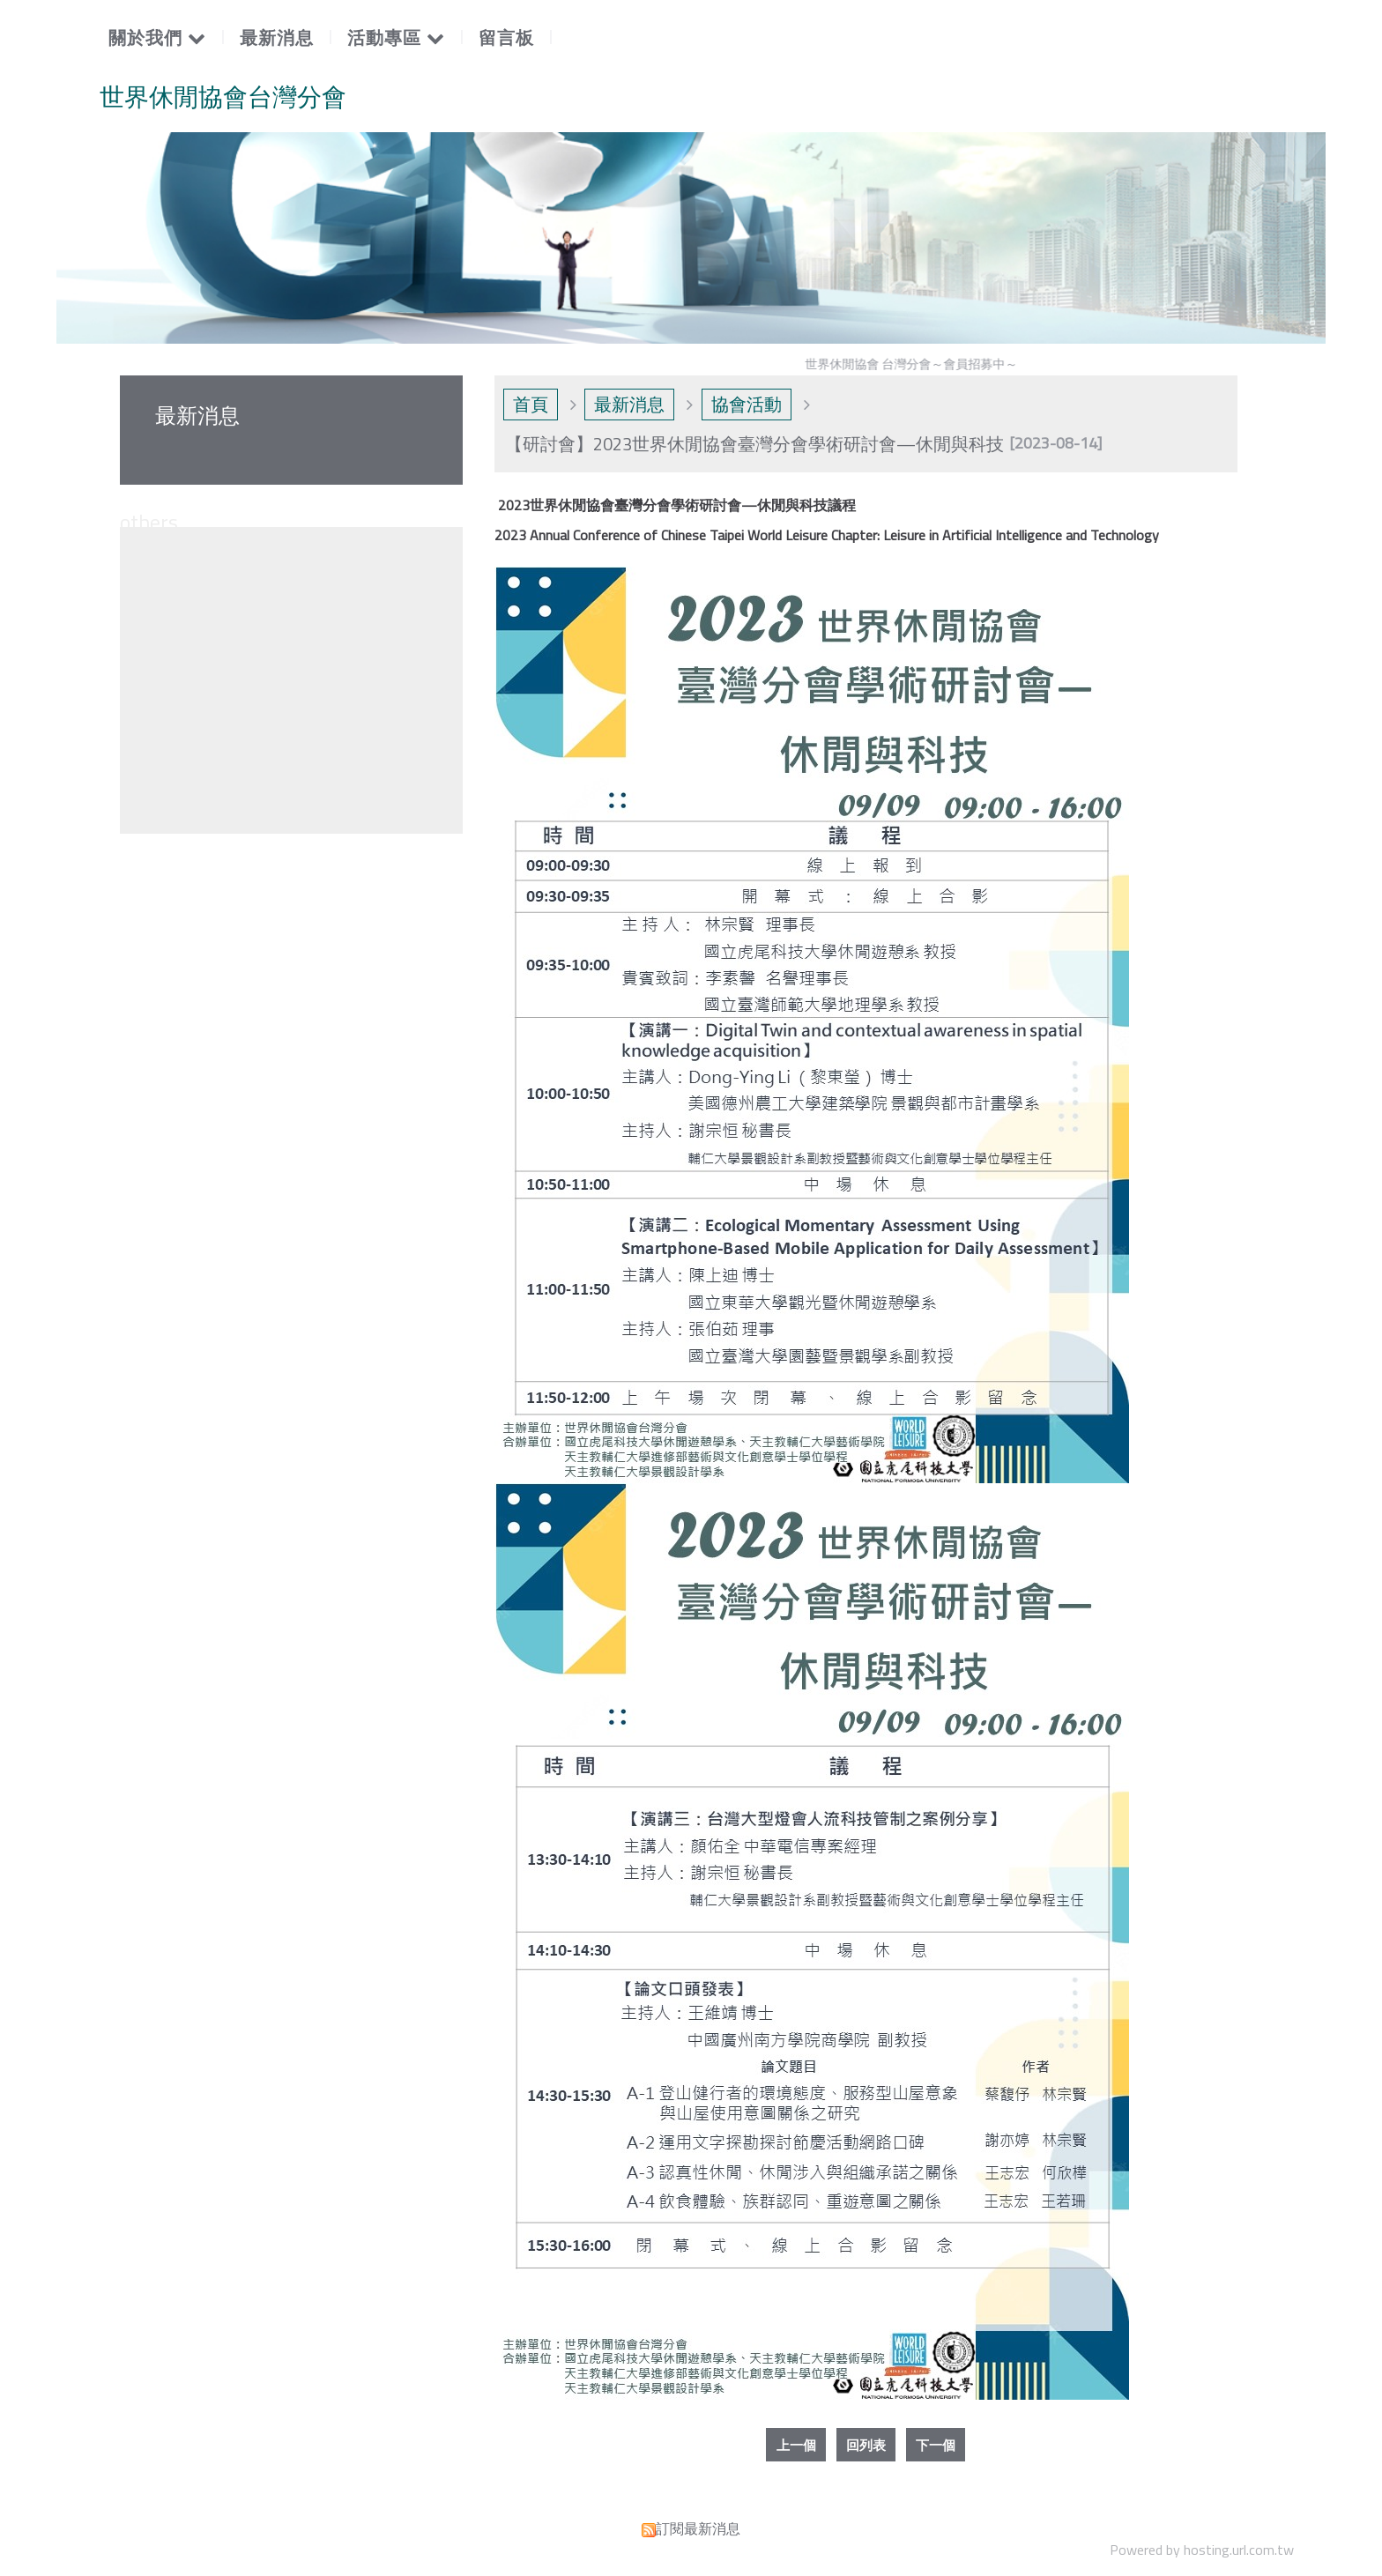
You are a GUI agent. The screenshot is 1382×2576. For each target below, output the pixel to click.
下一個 (939, 2445)
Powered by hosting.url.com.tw (1202, 2551)
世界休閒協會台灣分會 (223, 97)
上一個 (791, 2445)
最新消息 (629, 404)
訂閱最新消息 (698, 2530)
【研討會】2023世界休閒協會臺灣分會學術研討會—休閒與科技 (754, 443)
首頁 (530, 404)
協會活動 (746, 404)
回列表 (865, 2445)
